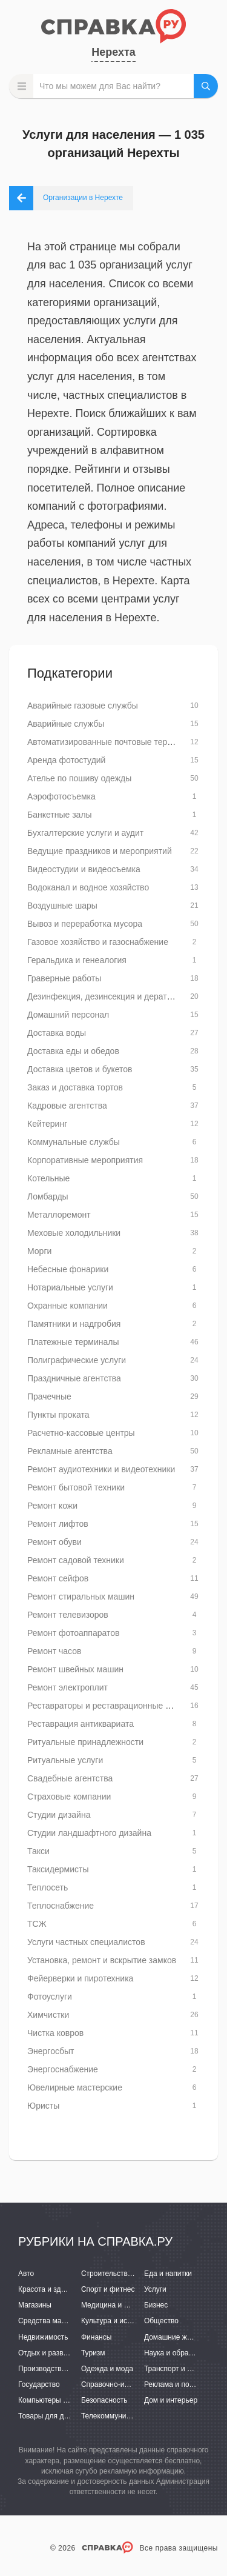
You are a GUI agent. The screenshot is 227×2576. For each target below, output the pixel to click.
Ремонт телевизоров (67, 1615)
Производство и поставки (61, 2368)
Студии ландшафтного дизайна (89, 1833)
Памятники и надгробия (73, 1324)
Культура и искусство (117, 2321)
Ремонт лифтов (57, 1524)
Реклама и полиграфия (183, 2384)
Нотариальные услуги (70, 1287)
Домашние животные (179, 2337)
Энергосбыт (50, 2051)
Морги (39, 1251)
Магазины (34, 2305)
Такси (38, 1851)
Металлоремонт (59, 1215)
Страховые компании (69, 1796)
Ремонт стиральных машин (80, 1596)
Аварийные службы (65, 724)
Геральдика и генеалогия (77, 960)
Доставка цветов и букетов (80, 1069)
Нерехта (113, 52)
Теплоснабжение (60, 1905)
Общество (161, 2321)
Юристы (43, 2106)
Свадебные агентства (70, 1778)
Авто (26, 2273)
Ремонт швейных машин (75, 1669)
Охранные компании (67, 1305)
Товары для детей (48, 2416)
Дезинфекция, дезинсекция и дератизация (110, 996)
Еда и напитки (168, 2273)
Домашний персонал (68, 1014)
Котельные (48, 1178)
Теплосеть (47, 1887)
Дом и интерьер (170, 2400)
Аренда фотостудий (66, 760)
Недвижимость (43, 2337)
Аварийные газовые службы (82, 705)
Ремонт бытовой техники (76, 1487)
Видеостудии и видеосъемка (83, 869)
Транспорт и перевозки (183, 2368)
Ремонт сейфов (57, 1578)
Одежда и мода (107, 2368)
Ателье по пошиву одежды (79, 778)
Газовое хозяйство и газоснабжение (97, 942)
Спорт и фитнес (108, 2289)
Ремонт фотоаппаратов (73, 1633)
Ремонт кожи (52, 1505)
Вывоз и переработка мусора (84, 924)
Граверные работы (64, 978)
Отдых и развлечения (54, 2353)
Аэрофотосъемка (61, 796)
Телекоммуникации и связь (127, 2416)
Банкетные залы (59, 814)
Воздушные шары (62, 905)
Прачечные (49, 1396)
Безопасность (104, 2400)
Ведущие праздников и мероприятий (99, 851)
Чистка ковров (55, 2033)
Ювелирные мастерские (74, 2087)
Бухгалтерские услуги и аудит (85, 833)
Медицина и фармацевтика (127, 2305)
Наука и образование (179, 2353)
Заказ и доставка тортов (75, 1087)
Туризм (93, 2353)
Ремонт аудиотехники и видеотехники (101, 1469)
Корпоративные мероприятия (85, 1160)
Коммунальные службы (73, 1142)
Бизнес (156, 2305)
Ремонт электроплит (67, 1687)
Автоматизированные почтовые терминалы (113, 742)
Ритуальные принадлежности (85, 1742)
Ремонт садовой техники (75, 1560)
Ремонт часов (54, 1651)
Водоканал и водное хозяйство (88, 887)
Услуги (155, 2289)
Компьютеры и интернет (59, 2400)
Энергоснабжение (62, 2069)
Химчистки (48, 2015)
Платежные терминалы (73, 1342)
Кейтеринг (47, 1124)
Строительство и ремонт (122, 2273)
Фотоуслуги (49, 1996)
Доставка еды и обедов (73, 1051)
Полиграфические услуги (76, 1360)
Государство (39, 2384)
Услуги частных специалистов (86, 1942)
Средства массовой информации (74, 2321)
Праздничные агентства (74, 1378)
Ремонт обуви (54, 1542)
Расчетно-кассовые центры (81, 1433)
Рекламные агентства (70, 1451)
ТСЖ (37, 1924)
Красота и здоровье (51, 2289)
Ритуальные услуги (65, 1760)
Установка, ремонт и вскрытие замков (101, 1960)
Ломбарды (47, 1196)
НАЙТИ (206, 86)
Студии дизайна (58, 1815)
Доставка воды (56, 1033)
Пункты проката (58, 1415)
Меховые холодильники (73, 1233)
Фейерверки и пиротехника (80, 1978)
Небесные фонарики (67, 1269)
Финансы (96, 2337)
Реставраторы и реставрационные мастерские (119, 1705)
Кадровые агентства (67, 1105)
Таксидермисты (57, 1869)
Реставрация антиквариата (80, 1724)
